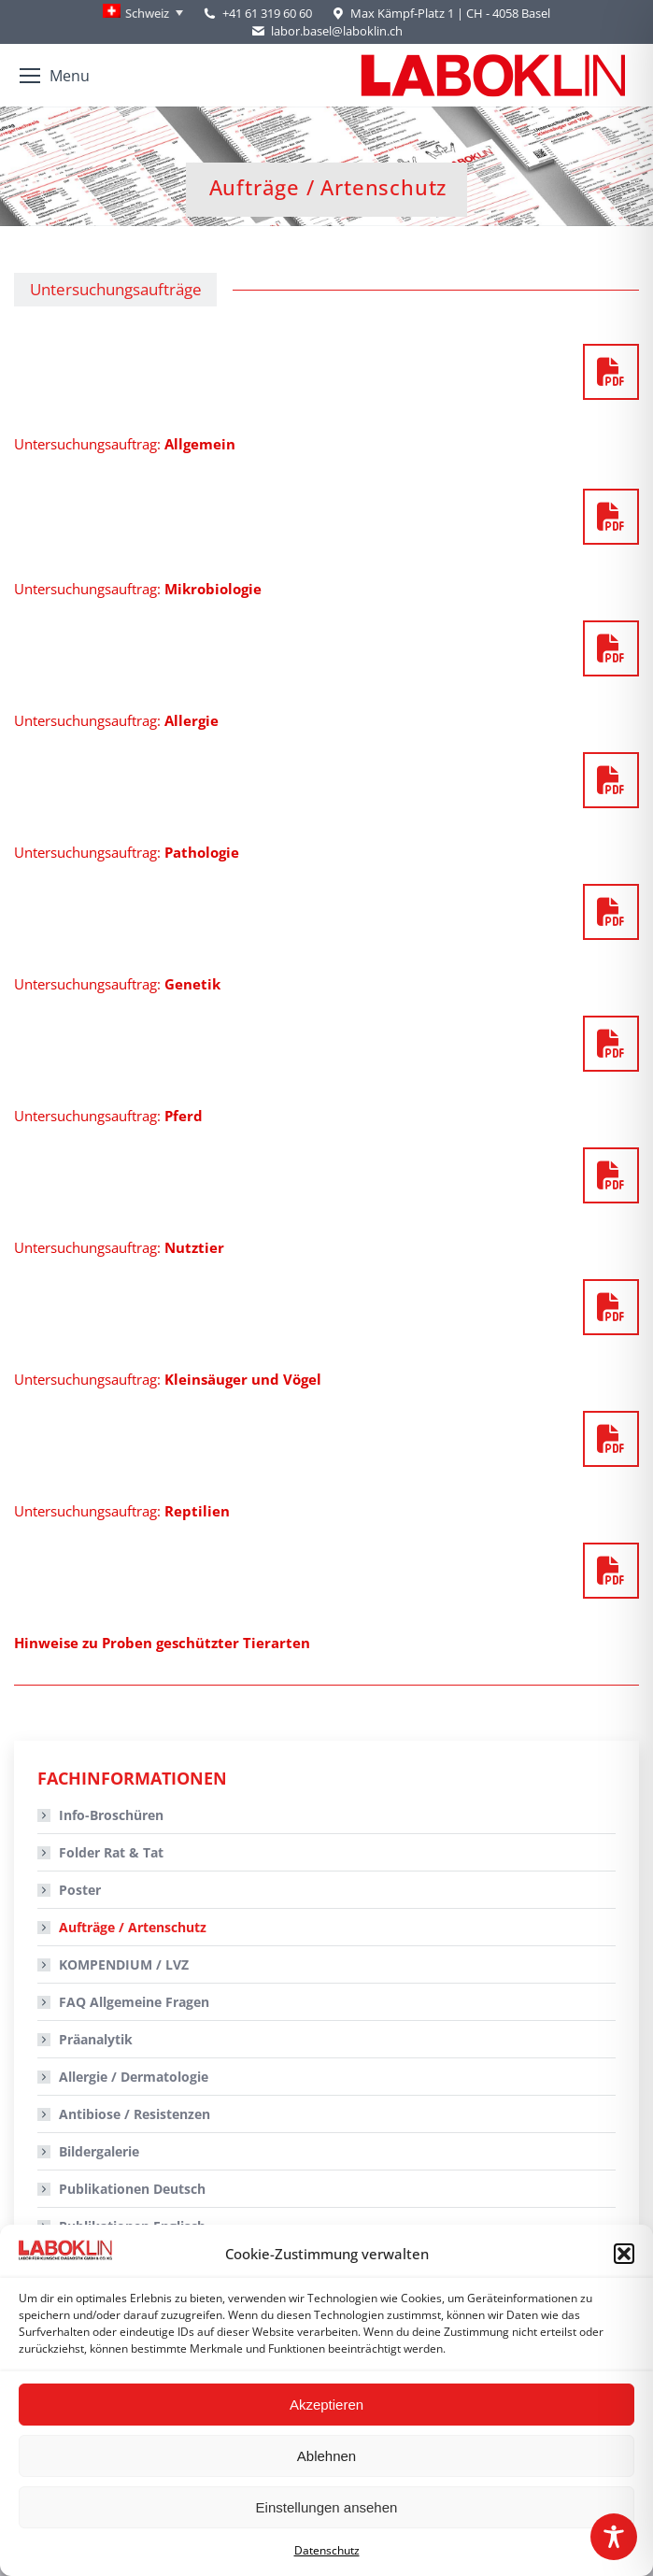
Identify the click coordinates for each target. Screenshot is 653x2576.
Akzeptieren (326, 2404)
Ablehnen (326, 2456)
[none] (143, 13)
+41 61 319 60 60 (267, 13)
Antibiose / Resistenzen (134, 2114)
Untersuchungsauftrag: (124, 443)
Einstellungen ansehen (327, 2507)
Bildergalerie (99, 2151)
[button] (624, 2253)
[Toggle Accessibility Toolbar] (614, 2537)
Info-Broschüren (111, 1815)
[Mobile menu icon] (55, 76)
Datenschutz (327, 2550)
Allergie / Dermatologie (133, 2076)
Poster (80, 1890)
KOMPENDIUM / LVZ (124, 1964)
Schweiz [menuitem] (147, 13)
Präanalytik (96, 2039)
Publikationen (132, 2189)
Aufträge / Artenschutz (132, 1927)
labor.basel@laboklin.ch (326, 31)
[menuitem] (143, 13)
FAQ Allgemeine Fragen (134, 2002)
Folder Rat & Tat (111, 1852)
